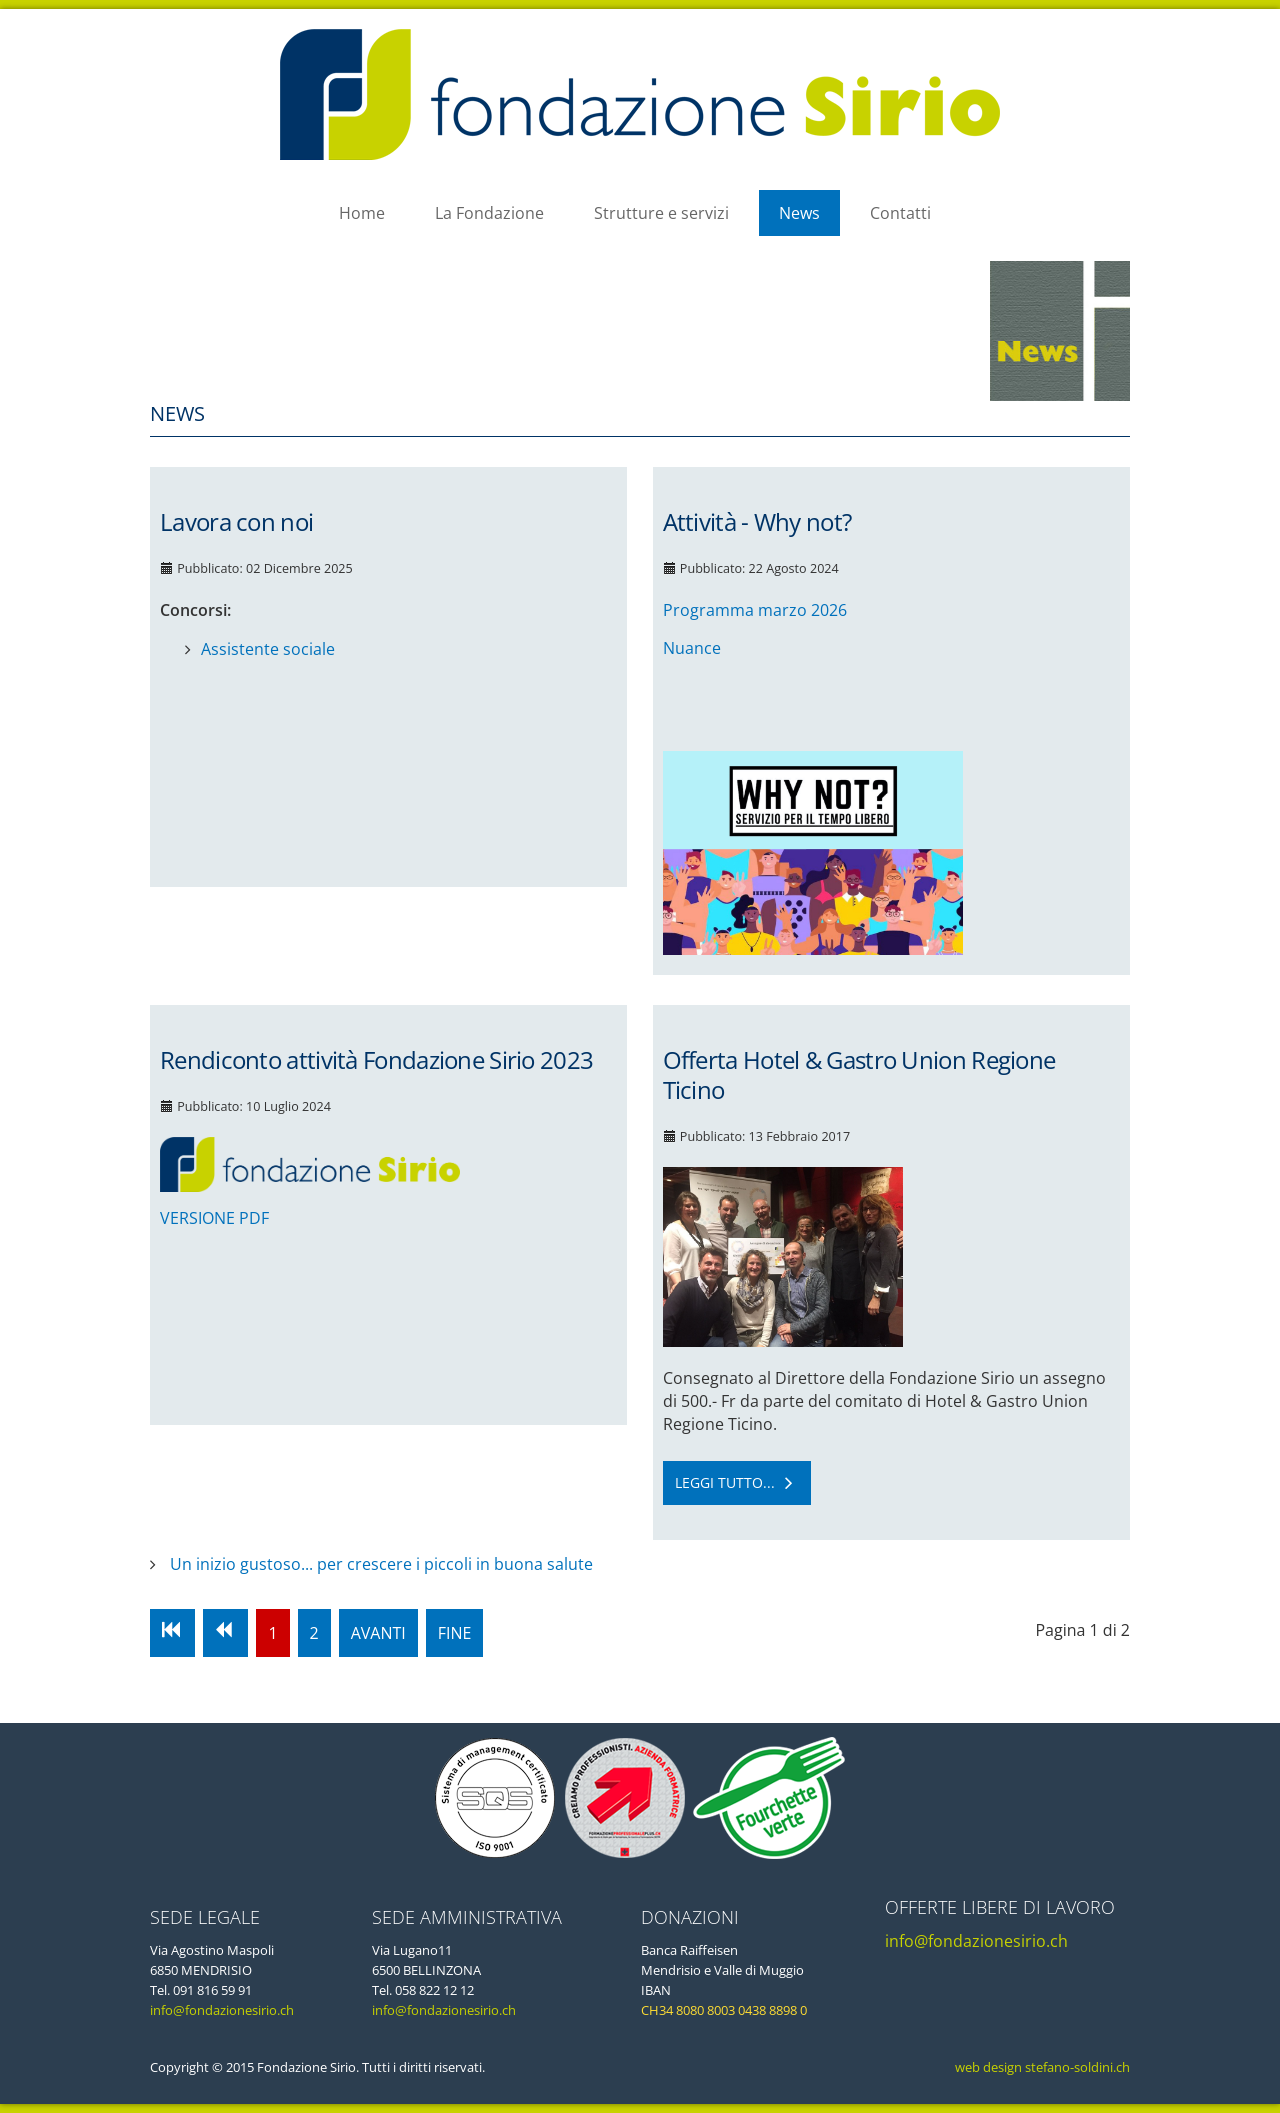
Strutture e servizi (661, 213)
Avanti (378, 1633)
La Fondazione (489, 213)
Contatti (900, 213)
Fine (455, 1633)
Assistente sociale (268, 649)
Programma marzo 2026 (755, 610)
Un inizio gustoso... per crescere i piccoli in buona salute (379, 1564)
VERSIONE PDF (214, 1218)
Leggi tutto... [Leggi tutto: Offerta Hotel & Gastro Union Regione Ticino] (737, 1482)
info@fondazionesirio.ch (222, 2010)
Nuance (692, 648)
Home (362, 213)
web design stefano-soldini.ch (1041, 2067)
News (799, 213)
